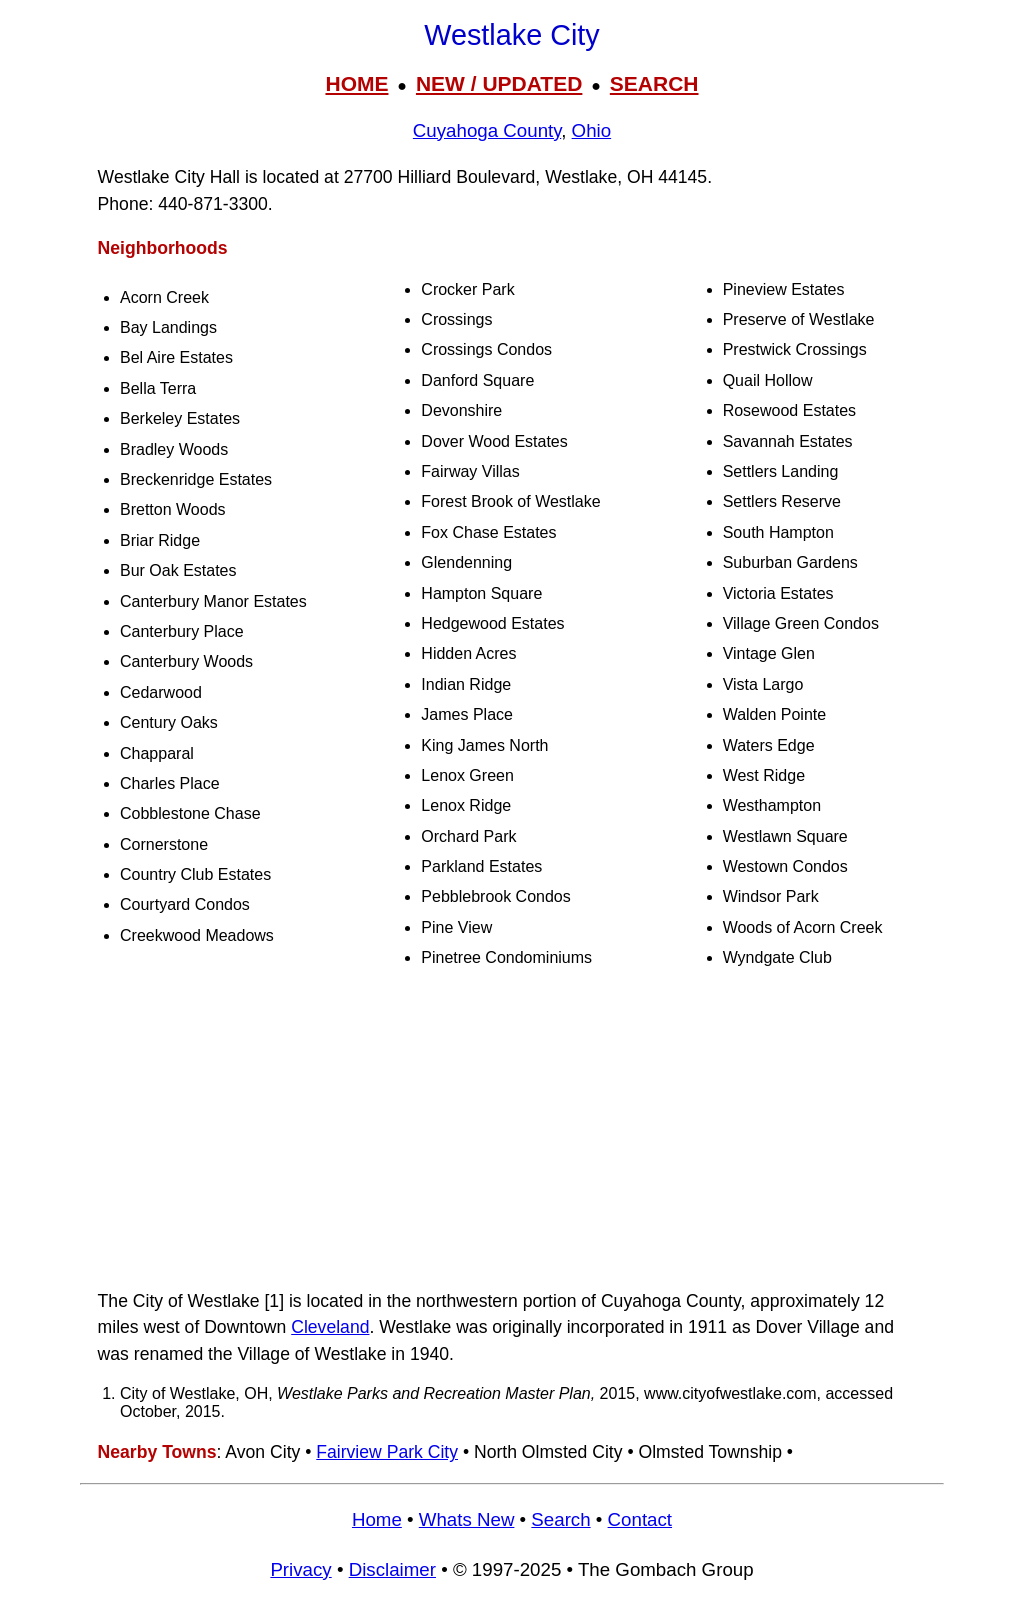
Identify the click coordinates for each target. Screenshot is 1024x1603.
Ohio (592, 130)
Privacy (300, 1569)
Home (377, 1519)
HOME (356, 83)
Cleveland (330, 1327)
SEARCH (654, 83)
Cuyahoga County (487, 130)
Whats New (467, 1519)
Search (560, 1519)
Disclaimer (392, 1569)
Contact (640, 1519)
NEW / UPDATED (499, 83)
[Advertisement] (512, 1130)
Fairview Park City (387, 1452)
